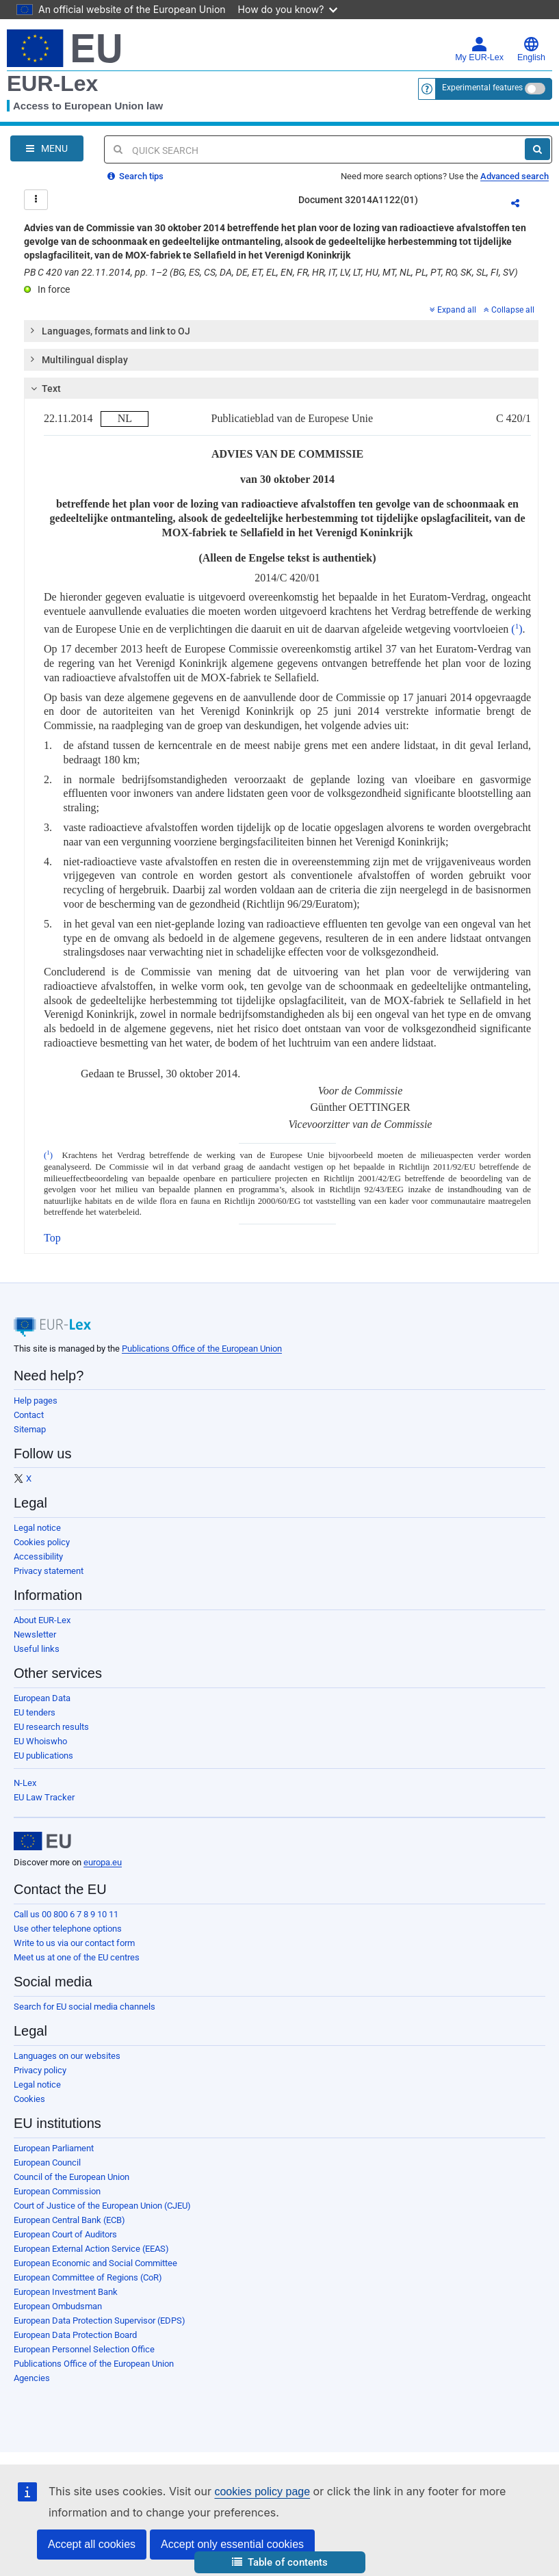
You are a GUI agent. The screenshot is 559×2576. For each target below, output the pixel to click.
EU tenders (34, 1712)
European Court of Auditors (65, 2234)
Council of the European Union (71, 2177)
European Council (47, 2162)
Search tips (135, 176)
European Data (42, 1698)
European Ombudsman (58, 2306)
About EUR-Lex (42, 1620)
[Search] (537, 149)
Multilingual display (78, 359)
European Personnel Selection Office (84, 2349)
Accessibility (38, 1556)
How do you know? (288, 9)
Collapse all (509, 310)
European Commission (57, 2191)
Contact (29, 1415)
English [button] (531, 49)
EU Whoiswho (40, 1741)
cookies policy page (262, 2491)
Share (523, 205)
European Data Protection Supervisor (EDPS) (99, 2320)
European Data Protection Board (75, 2335)
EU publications (43, 1755)
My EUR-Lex (479, 49)
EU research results (51, 1727)
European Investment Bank (66, 2292)
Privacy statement (48, 1571)
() (515, 629)
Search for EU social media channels (84, 2006)
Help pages (35, 1400)
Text (44, 388)
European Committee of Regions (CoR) (88, 2277)
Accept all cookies (91, 2544)
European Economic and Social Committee (95, 2263)
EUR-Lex (52, 83)
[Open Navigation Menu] (46, 148)
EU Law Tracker (44, 1797)
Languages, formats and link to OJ (109, 330)
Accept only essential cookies (232, 2544)
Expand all (453, 310)
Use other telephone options (68, 1928)
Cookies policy (42, 1542)
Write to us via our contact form (74, 1943)
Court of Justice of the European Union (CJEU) (102, 2205)
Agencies (32, 2378)
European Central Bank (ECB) (69, 2220)
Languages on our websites (67, 2056)
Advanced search (514, 176)
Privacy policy (40, 2070)
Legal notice (37, 1528)
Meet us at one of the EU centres (77, 1957)
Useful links (37, 1649)
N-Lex (25, 1783)
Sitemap (30, 1429)
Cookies (29, 2099)
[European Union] (42, 1841)
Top (52, 1238)
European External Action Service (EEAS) (91, 2249)
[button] (279, 2562)
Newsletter (35, 1634)
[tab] (281, 331)
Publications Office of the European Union (202, 1348)
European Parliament (54, 2148)
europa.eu (102, 1862)
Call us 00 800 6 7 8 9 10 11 (66, 1914)
